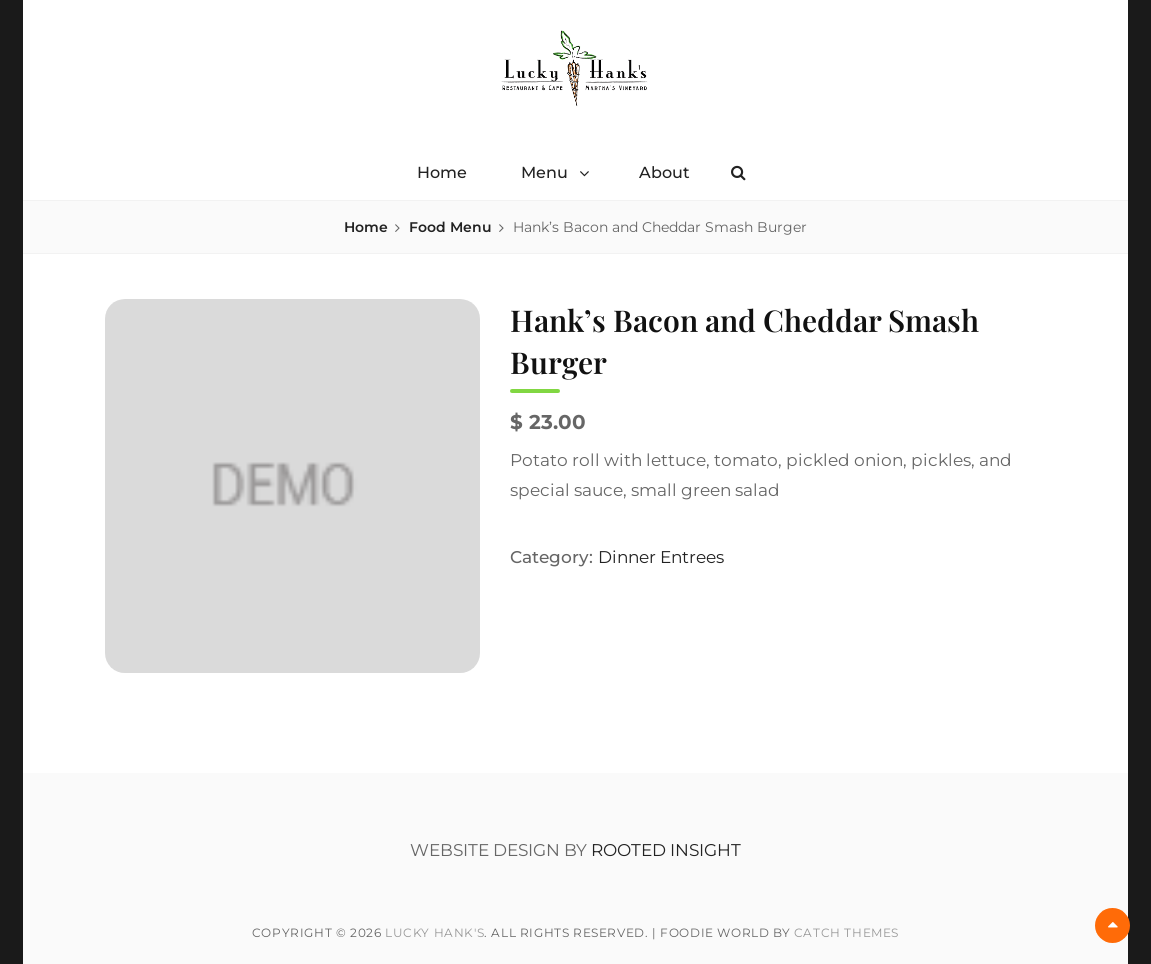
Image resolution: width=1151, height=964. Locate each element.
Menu (544, 172)
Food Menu (450, 227)
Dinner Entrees (661, 557)
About (664, 172)
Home (442, 172)
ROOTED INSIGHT (666, 850)
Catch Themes (846, 932)
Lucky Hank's (434, 932)
